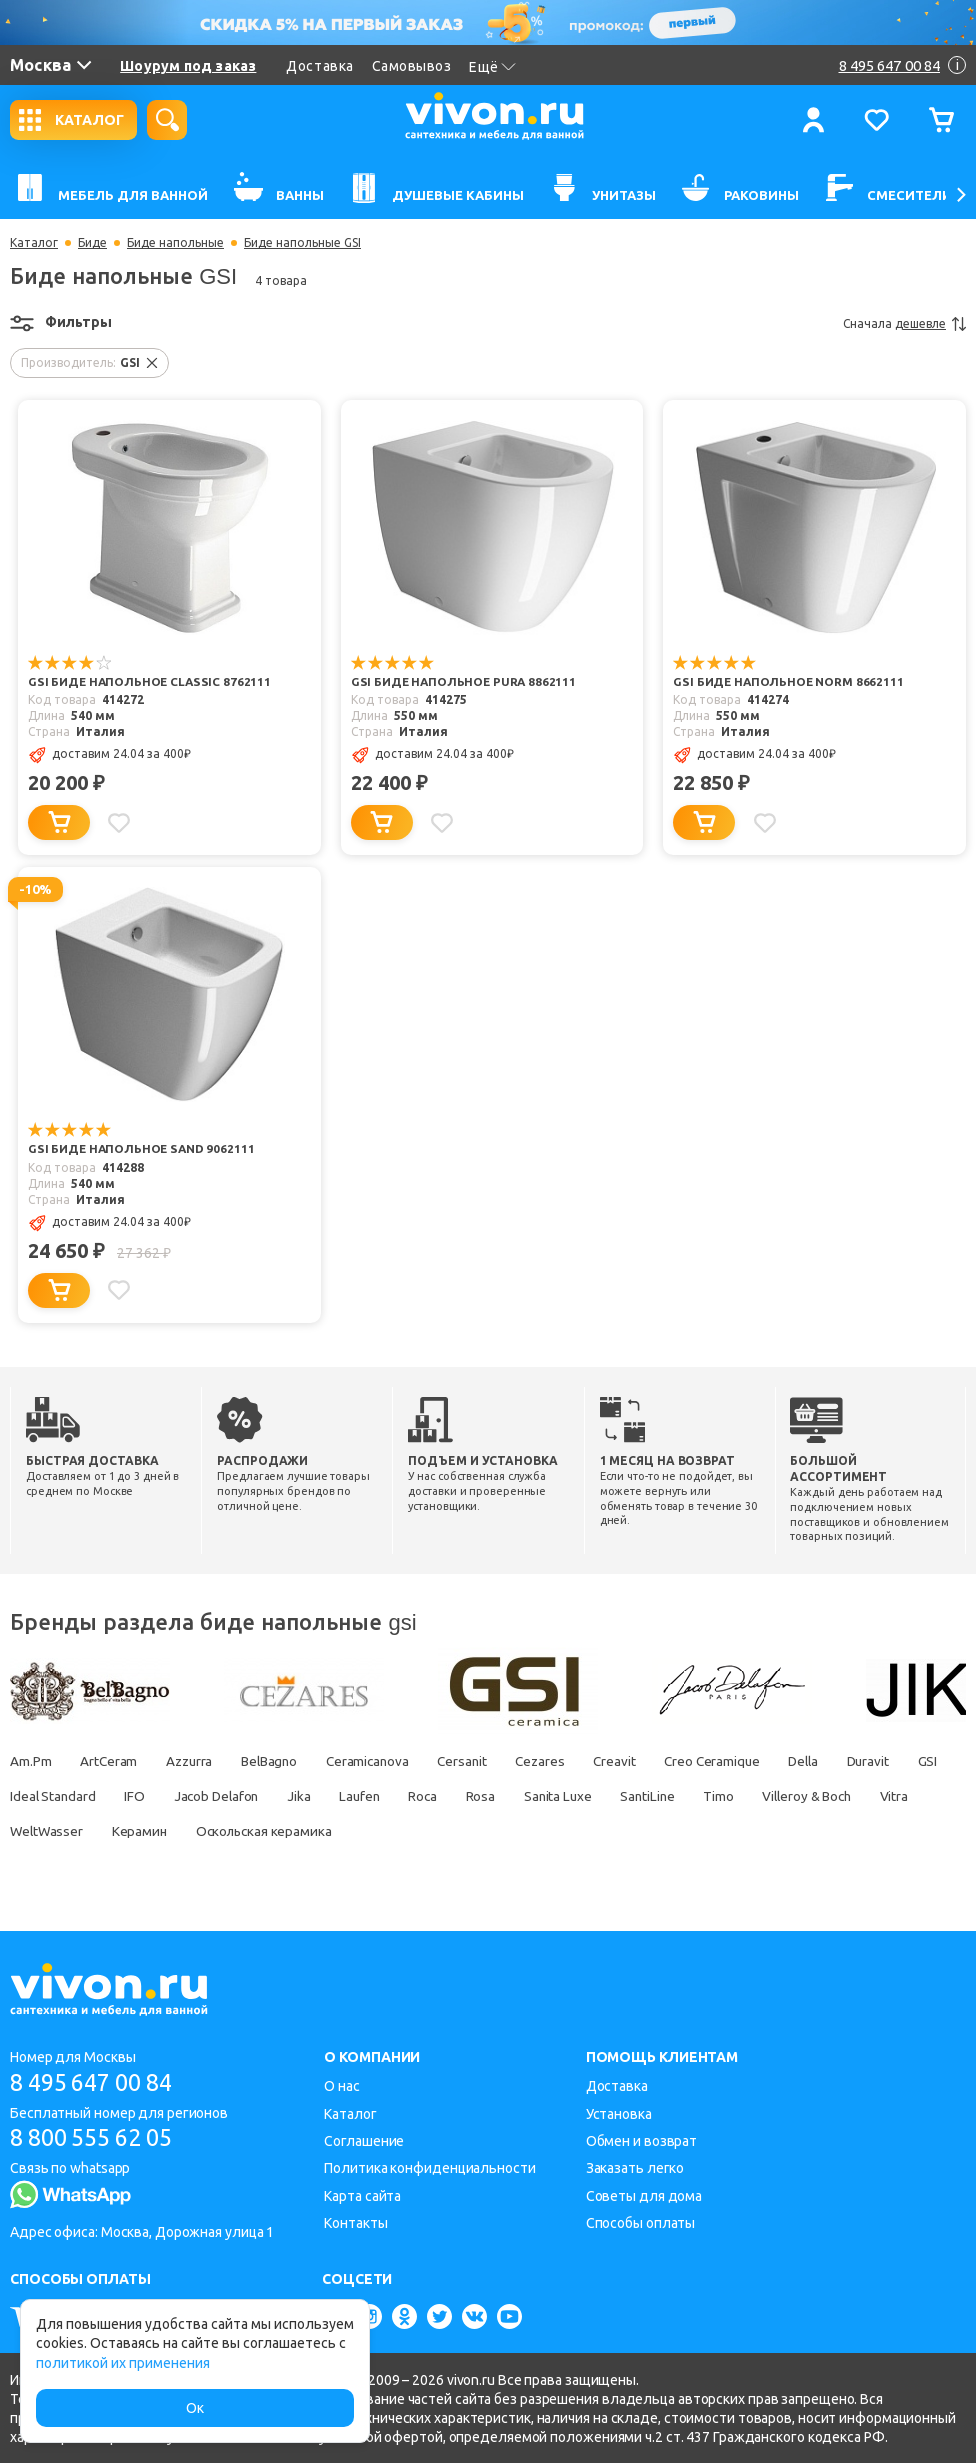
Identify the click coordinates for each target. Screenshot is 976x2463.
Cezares (573, 1760)
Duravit (32, 1795)
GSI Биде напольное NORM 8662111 (789, 682)
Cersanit (490, 1760)
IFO (268, 1795)
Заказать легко (635, 2167)
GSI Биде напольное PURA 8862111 (465, 682)
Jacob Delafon (354, 1795)
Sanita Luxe (719, 1795)
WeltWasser (235, 1830)
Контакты (355, 2222)
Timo (889, 1795)
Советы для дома (644, 2195)
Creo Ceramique (756, 1760)
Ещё (492, 67)
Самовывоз (412, 66)
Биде (92, 243)
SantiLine (814, 1795)
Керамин (333, 1830)
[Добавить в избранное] (121, 822)
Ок (195, 2408)
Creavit (653, 1760)
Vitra (151, 1830)
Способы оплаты (641, 2222)
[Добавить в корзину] (59, 822)
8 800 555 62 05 (98, 2137)
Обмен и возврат (642, 2140)
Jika (443, 1795)
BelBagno (285, 1760)
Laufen (508, 1795)
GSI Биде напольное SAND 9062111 (142, 1149)
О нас (342, 2085)
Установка (619, 2113)
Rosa (638, 1795)
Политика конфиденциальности (429, 2167)
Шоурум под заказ (188, 66)
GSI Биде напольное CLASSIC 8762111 (150, 682)
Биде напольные (175, 243)
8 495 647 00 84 (98, 2081)
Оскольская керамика (463, 1830)
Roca (576, 1795)
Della (853, 1760)
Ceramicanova (390, 1760)
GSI (96, 1795)
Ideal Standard (182, 1795)
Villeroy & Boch (57, 1830)
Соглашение (364, 2140)
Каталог (34, 243)
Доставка (319, 66)
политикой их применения (123, 2363)
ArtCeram (113, 1760)
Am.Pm (31, 1760)
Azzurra (198, 1760)
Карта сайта (362, 2195)
